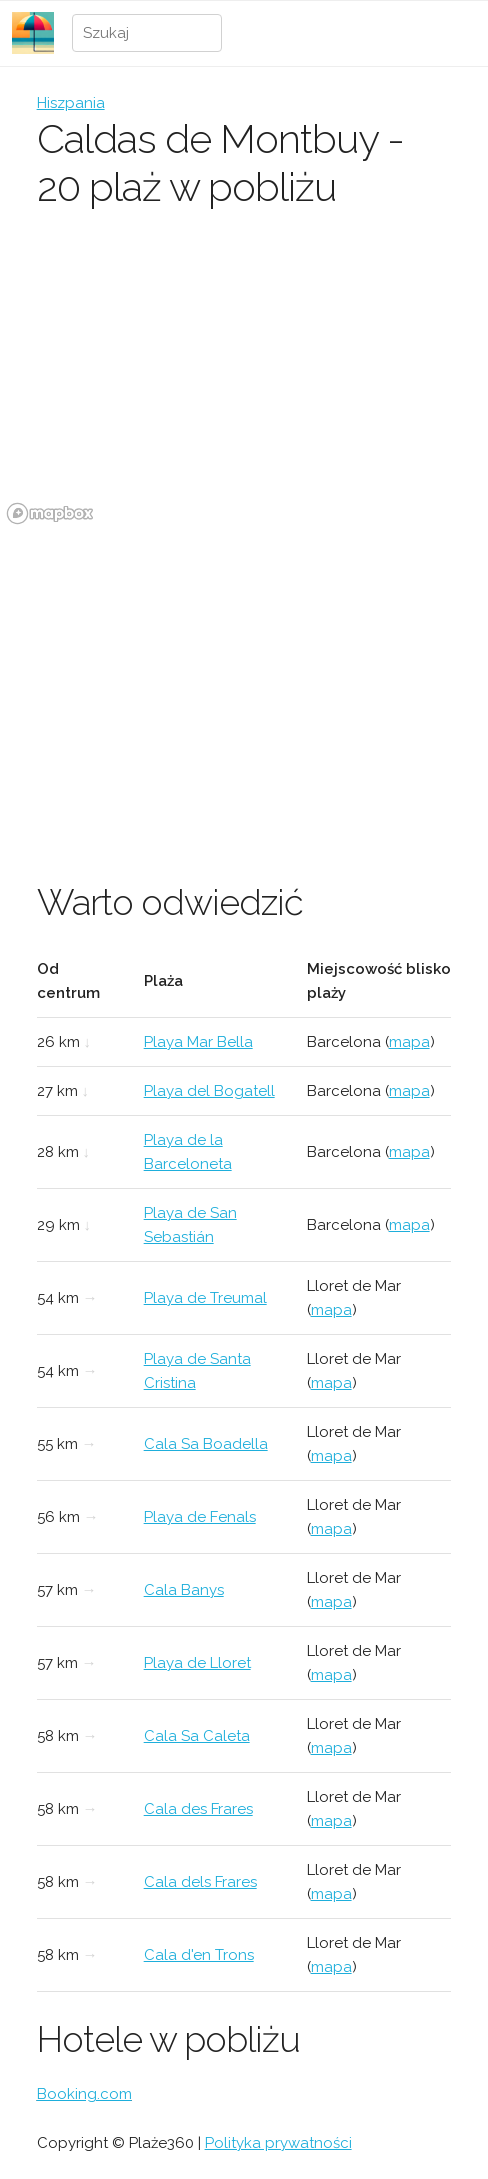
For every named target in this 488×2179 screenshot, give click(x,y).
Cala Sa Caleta (197, 1736)
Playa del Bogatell (209, 1091)
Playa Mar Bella (198, 1042)
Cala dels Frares (200, 1882)
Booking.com (84, 2094)
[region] (244, 381)
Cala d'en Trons (199, 1955)
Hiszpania (71, 103)
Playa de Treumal (205, 1298)
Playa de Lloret (197, 1663)
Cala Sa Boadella (206, 1444)
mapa (409, 1042)
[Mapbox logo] (50, 513)
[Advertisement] (244, 681)
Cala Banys (184, 1590)
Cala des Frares (198, 1809)
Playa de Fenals (200, 1517)
